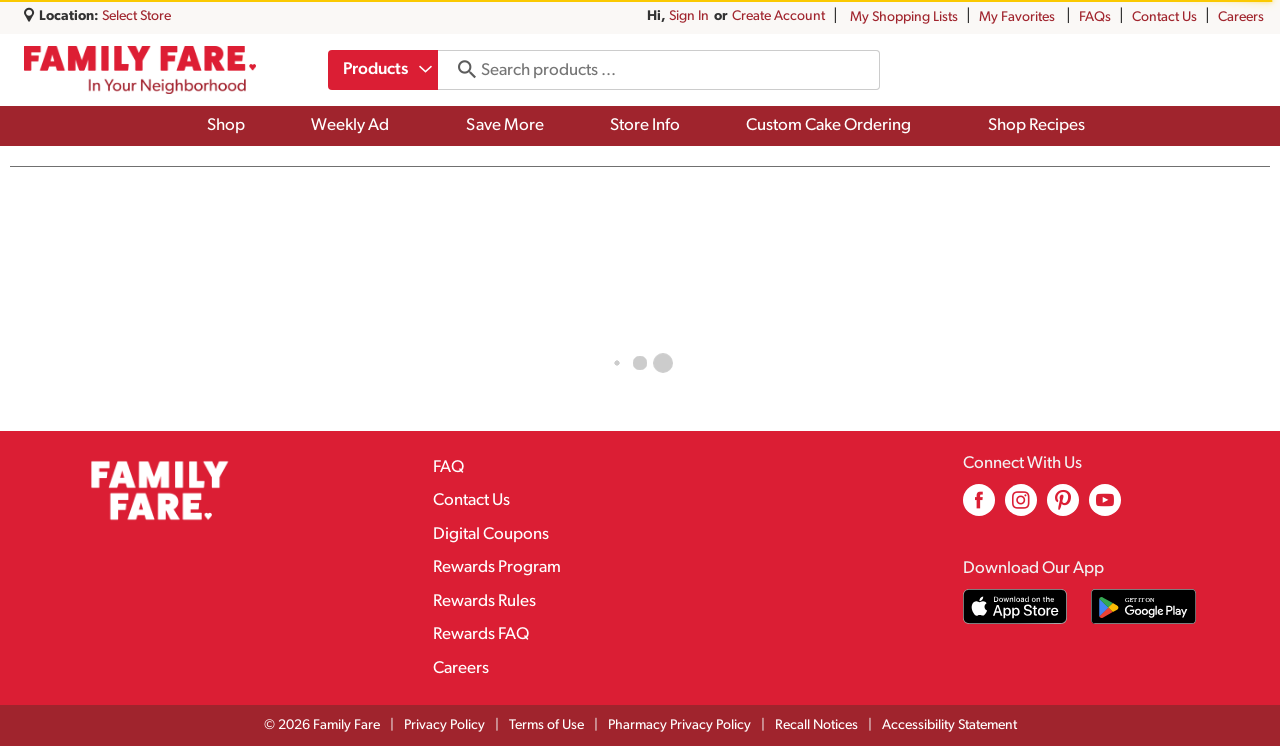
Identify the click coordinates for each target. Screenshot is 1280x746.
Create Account (778, 16)
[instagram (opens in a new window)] (1021, 507)
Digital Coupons (491, 534)
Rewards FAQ (481, 634)
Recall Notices (816, 725)
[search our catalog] (463, 70)
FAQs (1095, 17)
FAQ (448, 467)
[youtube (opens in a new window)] (1105, 507)
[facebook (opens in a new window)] (979, 507)
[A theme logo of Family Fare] (140, 70)
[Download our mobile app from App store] (1015, 606)
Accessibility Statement (949, 725)
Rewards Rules (484, 601)
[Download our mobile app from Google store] (1143, 606)
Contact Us (1164, 17)
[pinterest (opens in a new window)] (1063, 507)
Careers (1241, 17)
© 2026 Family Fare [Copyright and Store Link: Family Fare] (322, 725)
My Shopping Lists (904, 17)
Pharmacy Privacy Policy (679, 725)
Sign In (689, 16)
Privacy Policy (444, 725)
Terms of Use (546, 725)
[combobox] (385, 70)
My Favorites (1018, 17)
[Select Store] (138, 16)
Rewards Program (497, 567)
